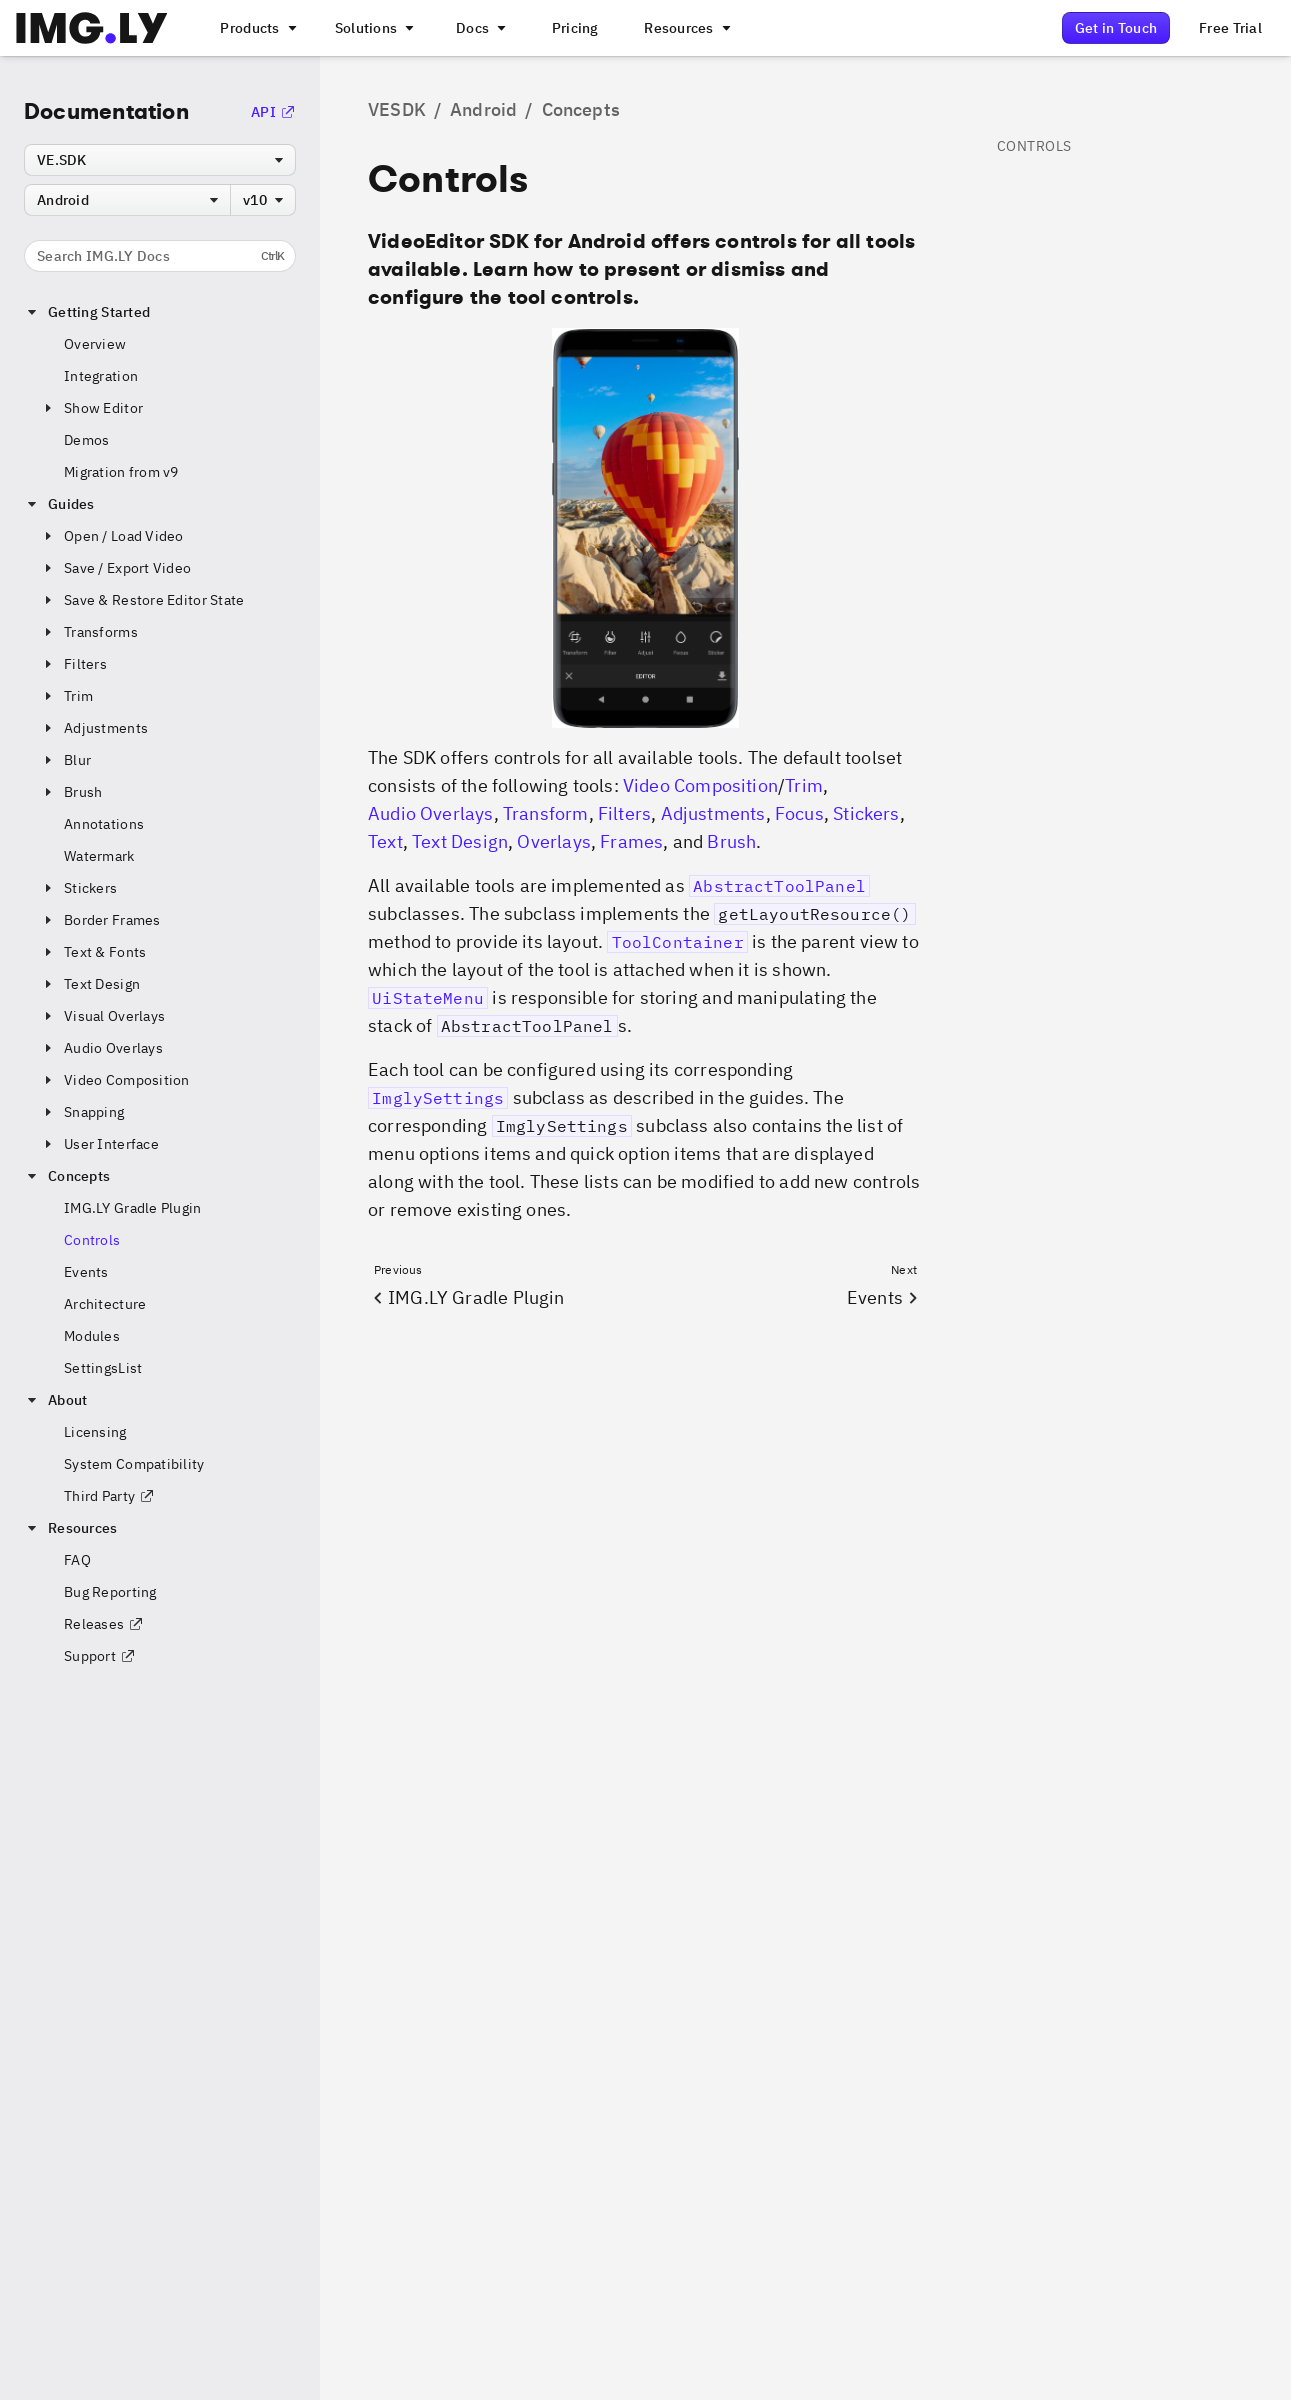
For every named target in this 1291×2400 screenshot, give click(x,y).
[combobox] (160, 160)
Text (385, 841)
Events (86, 1272)
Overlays (553, 841)
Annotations (104, 824)
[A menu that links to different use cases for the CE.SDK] (373, 28)
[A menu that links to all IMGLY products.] (256, 28)
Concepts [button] (67, 1176)
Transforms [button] (89, 632)
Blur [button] (65, 760)
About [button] (55, 1400)
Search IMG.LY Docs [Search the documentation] (160, 256)
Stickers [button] (78, 888)
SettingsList (103, 1368)
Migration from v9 (121, 472)
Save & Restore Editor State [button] (142, 600)
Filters (624, 813)
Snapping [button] (82, 1112)
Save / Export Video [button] (115, 568)
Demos (86, 440)
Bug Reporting (110, 1592)
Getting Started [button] (87, 312)
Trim (804, 785)
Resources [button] (71, 1528)
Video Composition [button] (115, 1080)
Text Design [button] (90, 984)
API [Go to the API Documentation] (273, 112)
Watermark (99, 856)
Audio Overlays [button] (101, 1048)
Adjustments (713, 813)
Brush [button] (71, 792)
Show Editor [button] (91, 408)
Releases (104, 1624)
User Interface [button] (99, 1144)
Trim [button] (66, 696)
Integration (101, 376)
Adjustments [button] (94, 728)
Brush (731, 841)
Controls (92, 1240)
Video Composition (700, 785)
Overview (95, 344)
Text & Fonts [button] (93, 952)
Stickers (866, 813)
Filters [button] (73, 664)
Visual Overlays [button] (102, 1016)
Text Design (460, 841)
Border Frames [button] (100, 920)
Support (100, 1656)
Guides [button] (59, 504)
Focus (799, 813)
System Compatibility (134, 1464)
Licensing (95, 1432)
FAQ (77, 1560)
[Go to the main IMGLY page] (91, 28)
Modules (92, 1336)
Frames (631, 841)
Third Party (109, 1496)
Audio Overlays (431, 813)
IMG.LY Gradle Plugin (133, 1208)
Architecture (105, 1304)
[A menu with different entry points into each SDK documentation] (479, 28)
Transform (546, 813)
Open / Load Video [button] (112, 536)
